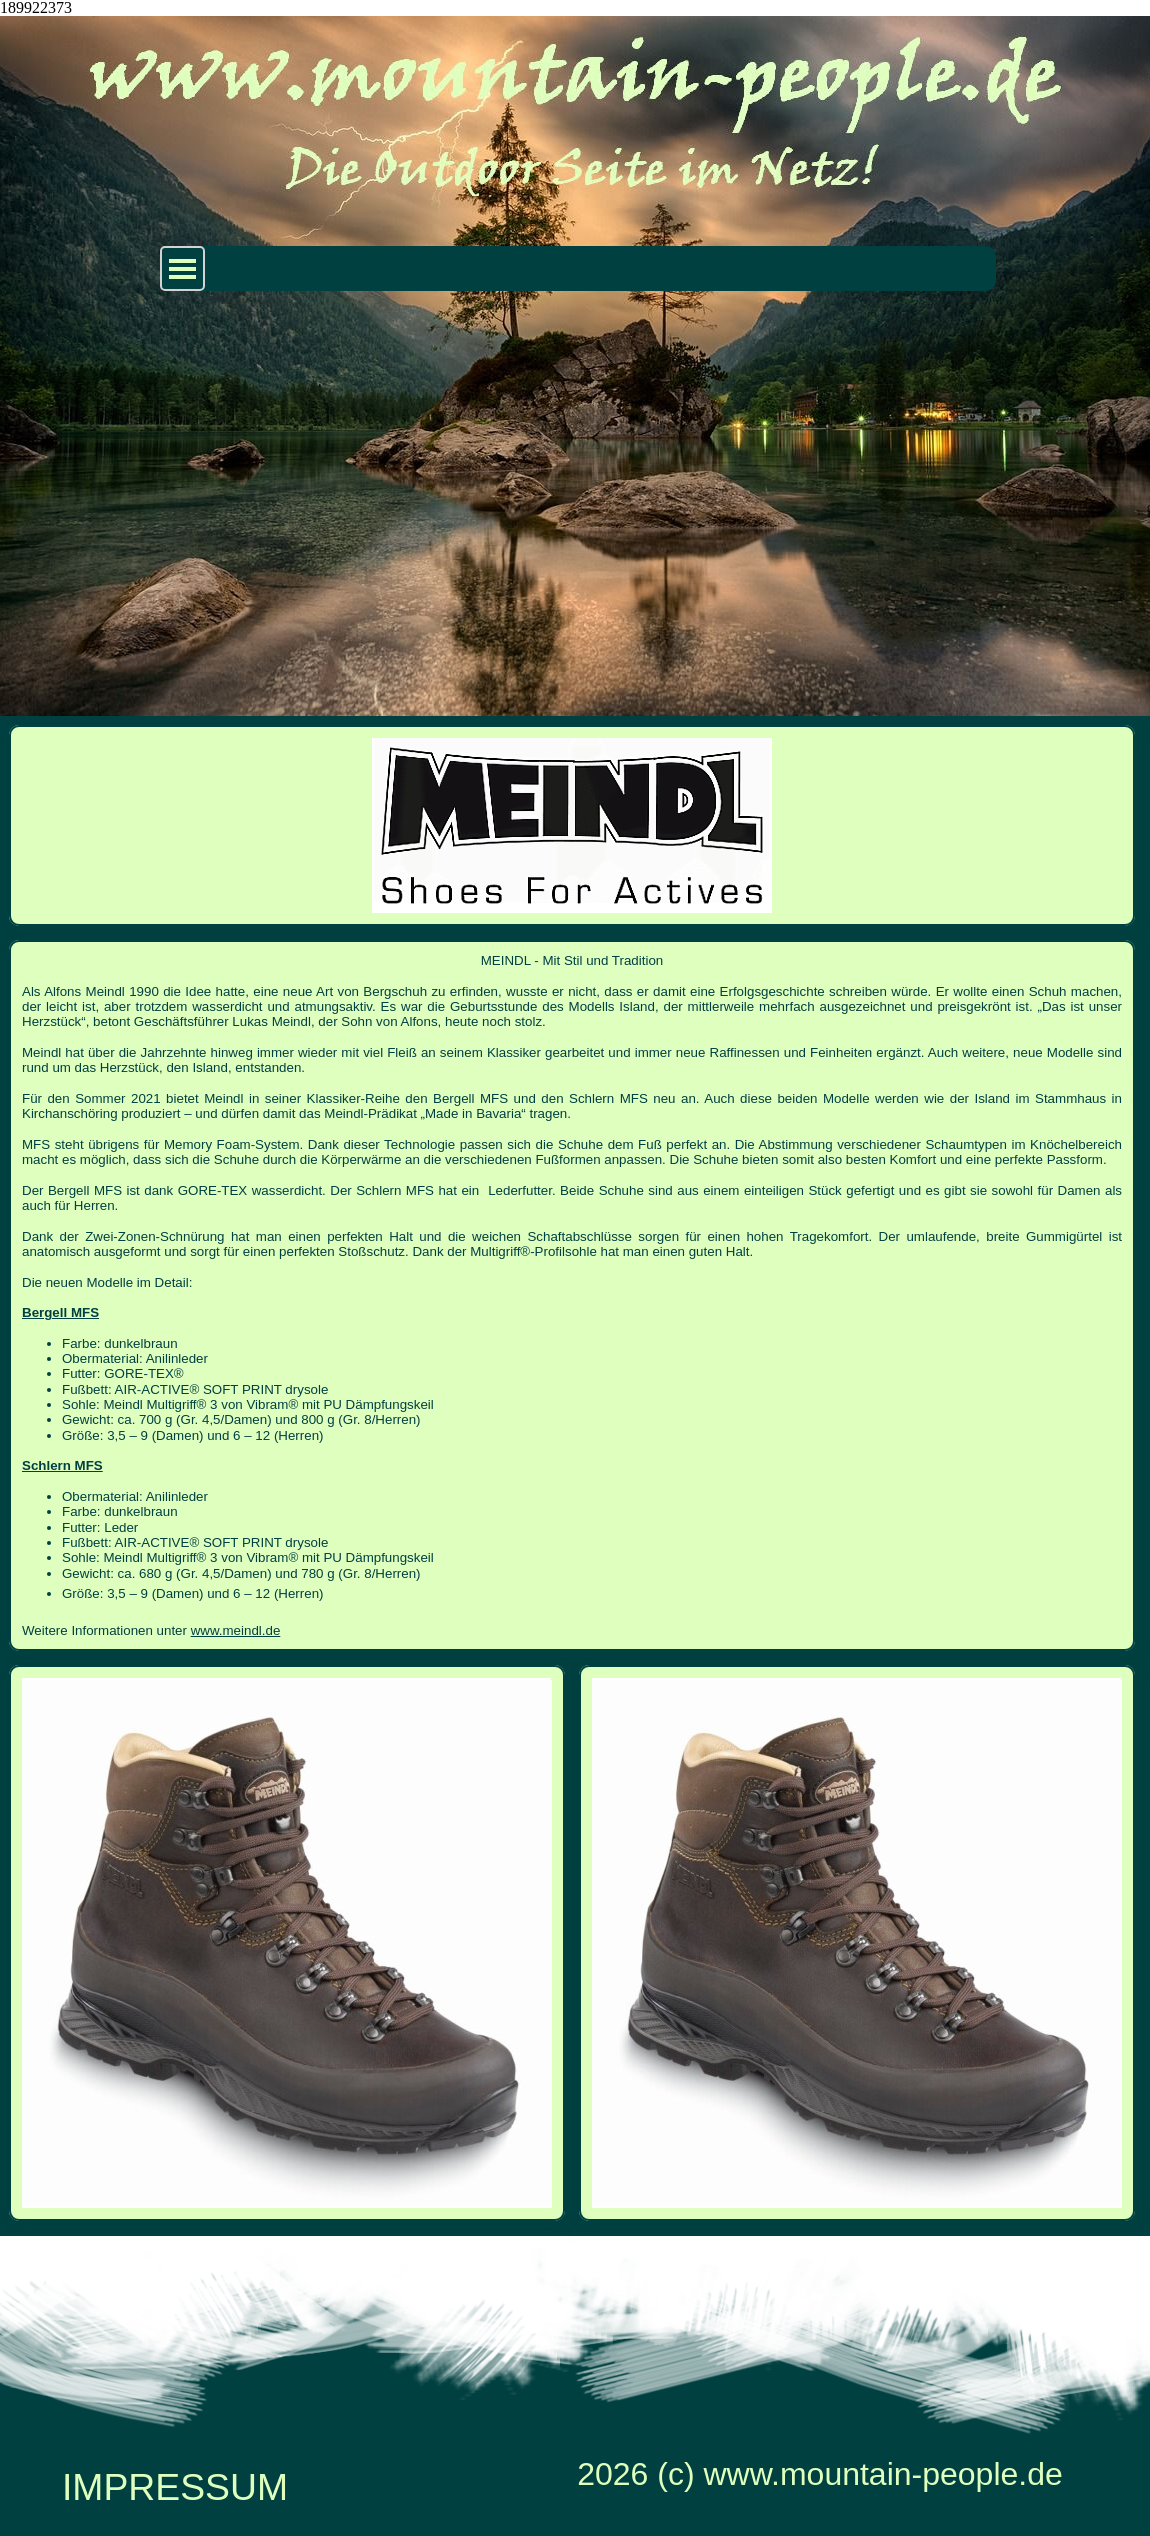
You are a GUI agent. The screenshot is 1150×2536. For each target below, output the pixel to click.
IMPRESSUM (175, 2487)
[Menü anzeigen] (182, 268)
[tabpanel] (572, 1295)
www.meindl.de (236, 1630)
